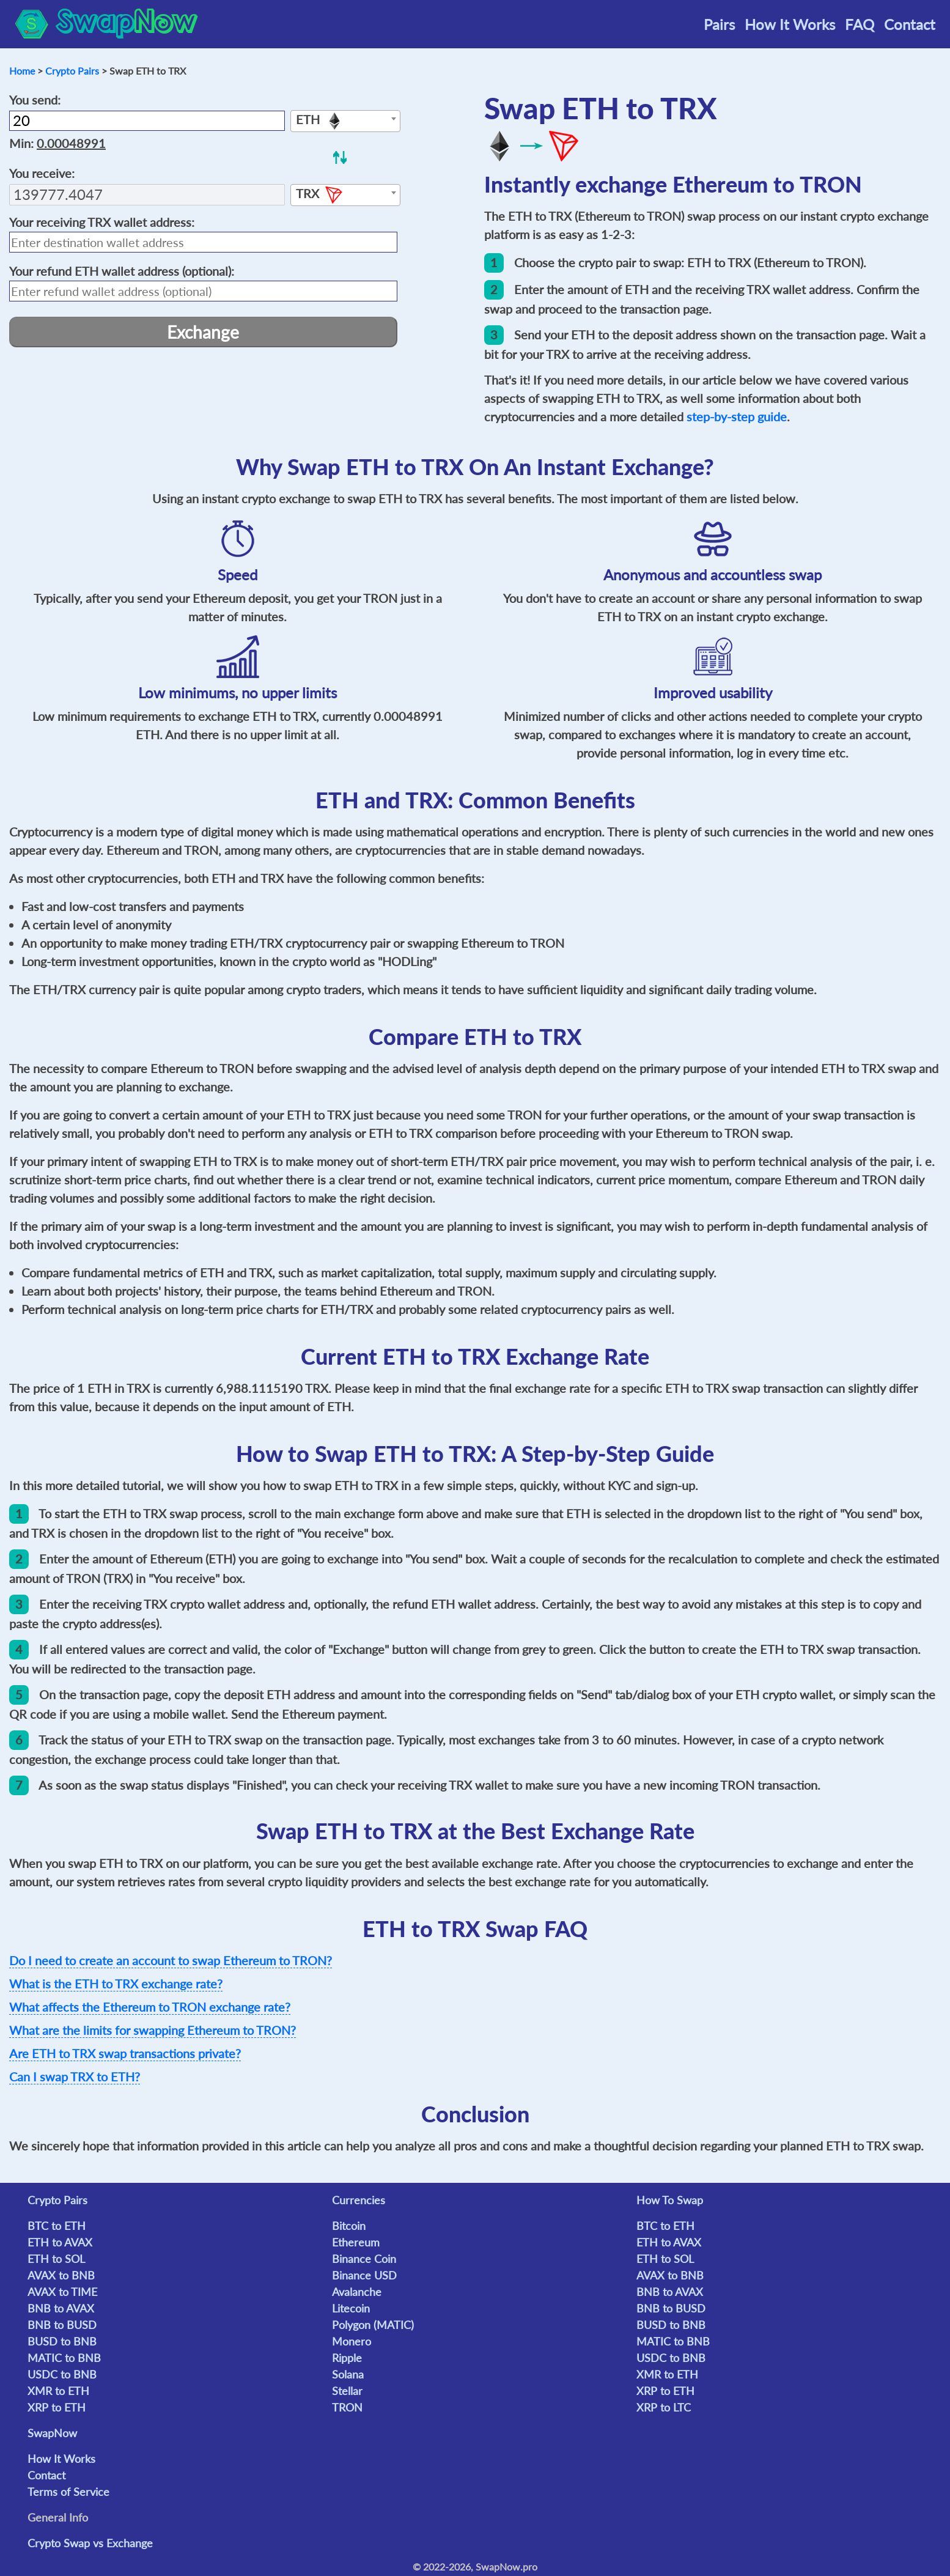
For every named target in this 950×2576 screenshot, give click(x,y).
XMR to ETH (58, 2390)
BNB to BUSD (62, 2324)
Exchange (203, 332)
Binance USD (364, 2275)
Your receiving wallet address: (101, 222)
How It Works (790, 24)
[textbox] (345, 122)
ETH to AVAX (60, 2242)
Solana (348, 2374)
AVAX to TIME (62, 2291)
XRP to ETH (57, 2407)
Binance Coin (364, 2258)
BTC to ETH (57, 2225)
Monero (351, 2341)
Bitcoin (349, 2225)
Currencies (358, 2200)
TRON (347, 2407)
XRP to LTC (663, 2407)
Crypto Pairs (72, 70)
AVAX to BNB (61, 2275)
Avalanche (356, 2291)
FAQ (859, 24)
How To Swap (669, 2200)
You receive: (42, 173)
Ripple (347, 2357)
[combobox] (345, 121)
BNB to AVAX (61, 2308)
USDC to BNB (62, 2374)
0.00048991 (71, 143)
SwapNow (52, 2433)
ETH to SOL (56, 2258)
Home (22, 70)
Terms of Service (68, 2491)
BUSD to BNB (62, 2341)
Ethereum (356, 2242)
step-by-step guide (737, 416)
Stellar (347, 2390)
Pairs (719, 24)
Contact (909, 24)
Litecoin (351, 2308)
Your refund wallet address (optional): (121, 271)
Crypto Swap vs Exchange (90, 2543)
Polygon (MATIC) (373, 2324)
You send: (35, 99)
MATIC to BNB (64, 2357)
